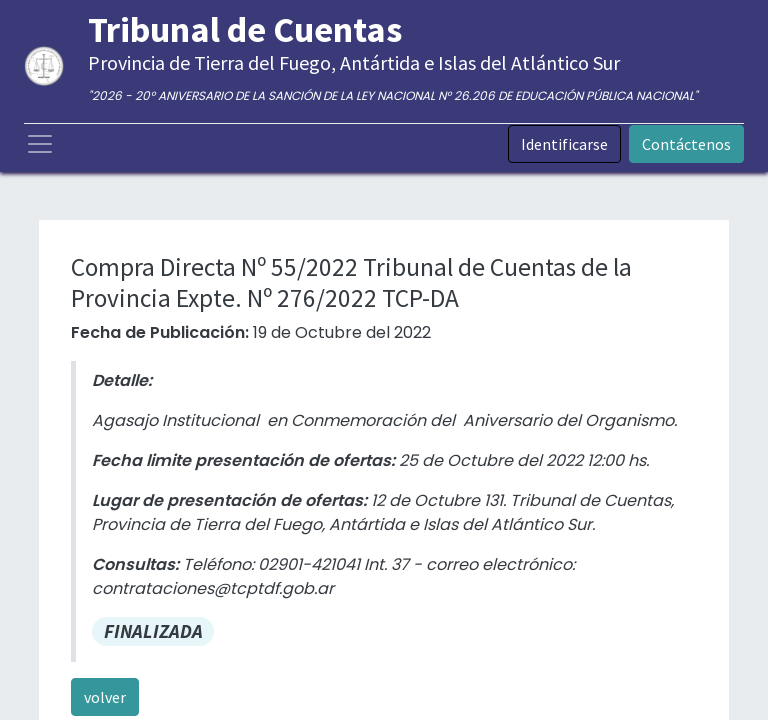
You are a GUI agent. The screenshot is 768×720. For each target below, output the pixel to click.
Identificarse (564, 144)
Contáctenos (686, 144)
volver (105, 697)
